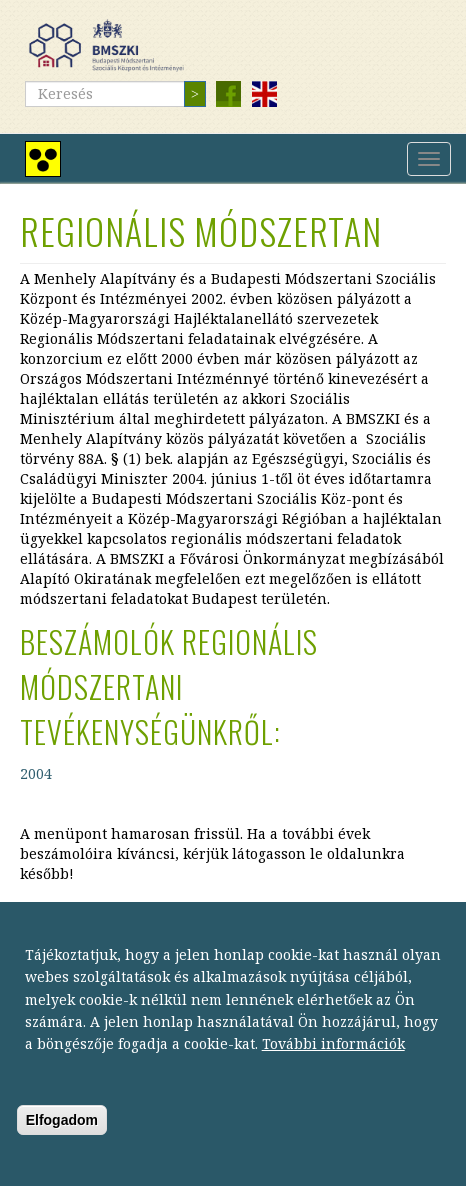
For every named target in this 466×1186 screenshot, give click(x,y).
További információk (333, 1072)
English (264, 94)
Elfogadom (62, 1148)
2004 (36, 773)
